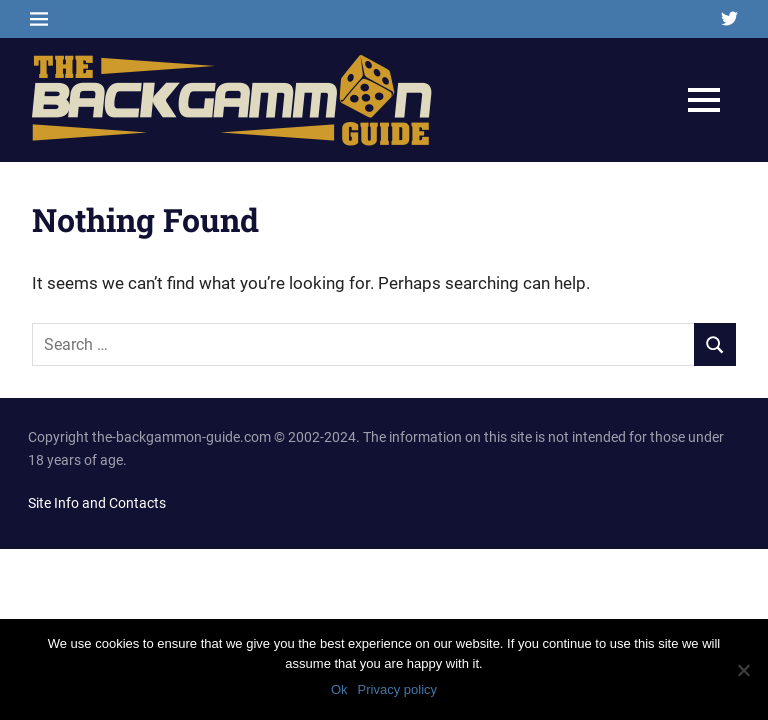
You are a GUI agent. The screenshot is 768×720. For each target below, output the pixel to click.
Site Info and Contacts (97, 503)
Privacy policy (397, 689)
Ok (339, 689)
